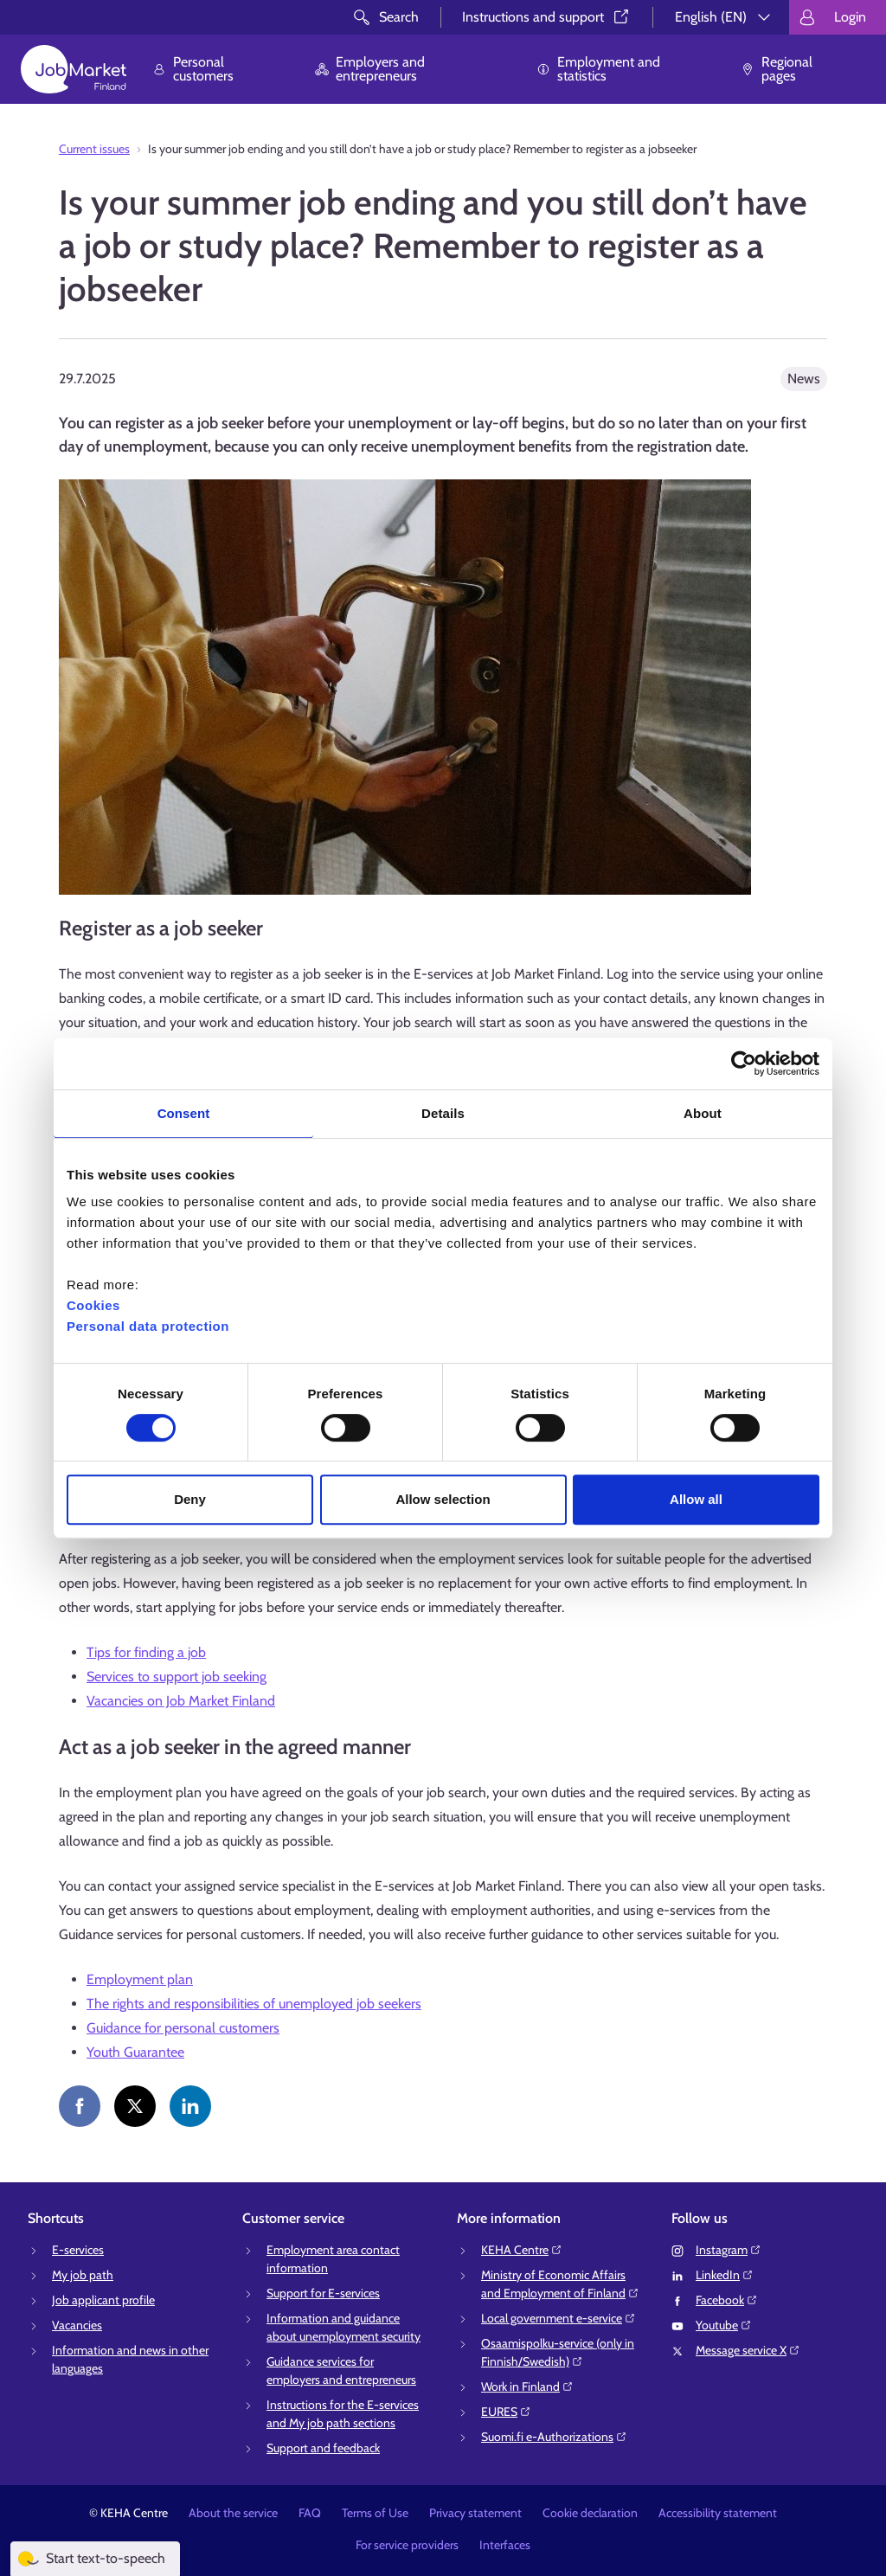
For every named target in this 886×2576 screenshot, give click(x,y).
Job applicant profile (103, 2300)
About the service (233, 2513)
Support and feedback (323, 2448)
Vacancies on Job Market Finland (181, 1701)
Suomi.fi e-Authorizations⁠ (554, 2436)
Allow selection (442, 1499)
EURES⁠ (506, 2411)
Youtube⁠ (724, 2325)
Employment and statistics (598, 69)
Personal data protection (148, 1326)
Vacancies (77, 2325)
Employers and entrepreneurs (370, 69)
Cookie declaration (590, 2513)
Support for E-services (323, 2293)
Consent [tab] (183, 1113)
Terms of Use (375, 2513)
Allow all (696, 1499)
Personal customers (193, 69)
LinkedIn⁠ (725, 2275)
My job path (82, 2275)
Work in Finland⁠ (527, 2386)
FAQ (310, 2513)
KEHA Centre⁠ (521, 2250)
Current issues (94, 149)
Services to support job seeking (176, 1676)
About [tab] (703, 1113)
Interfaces (504, 2545)
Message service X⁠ (748, 2350)
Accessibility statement (717, 2513)
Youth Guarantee (135, 2052)
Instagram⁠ (728, 2250)
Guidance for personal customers (183, 2028)
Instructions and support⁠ (547, 17)
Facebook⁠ (727, 2300)
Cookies (93, 1305)
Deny (190, 1499)
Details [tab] (443, 1113)
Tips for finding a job (146, 1652)
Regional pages (776, 69)
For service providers (407, 2545)
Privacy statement (475, 2513)
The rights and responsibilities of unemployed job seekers (254, 2003)
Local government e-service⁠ (558, 2318)
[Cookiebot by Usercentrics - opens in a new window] (743, 1063)
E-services (78, 2250)
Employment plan (140, 1979)
